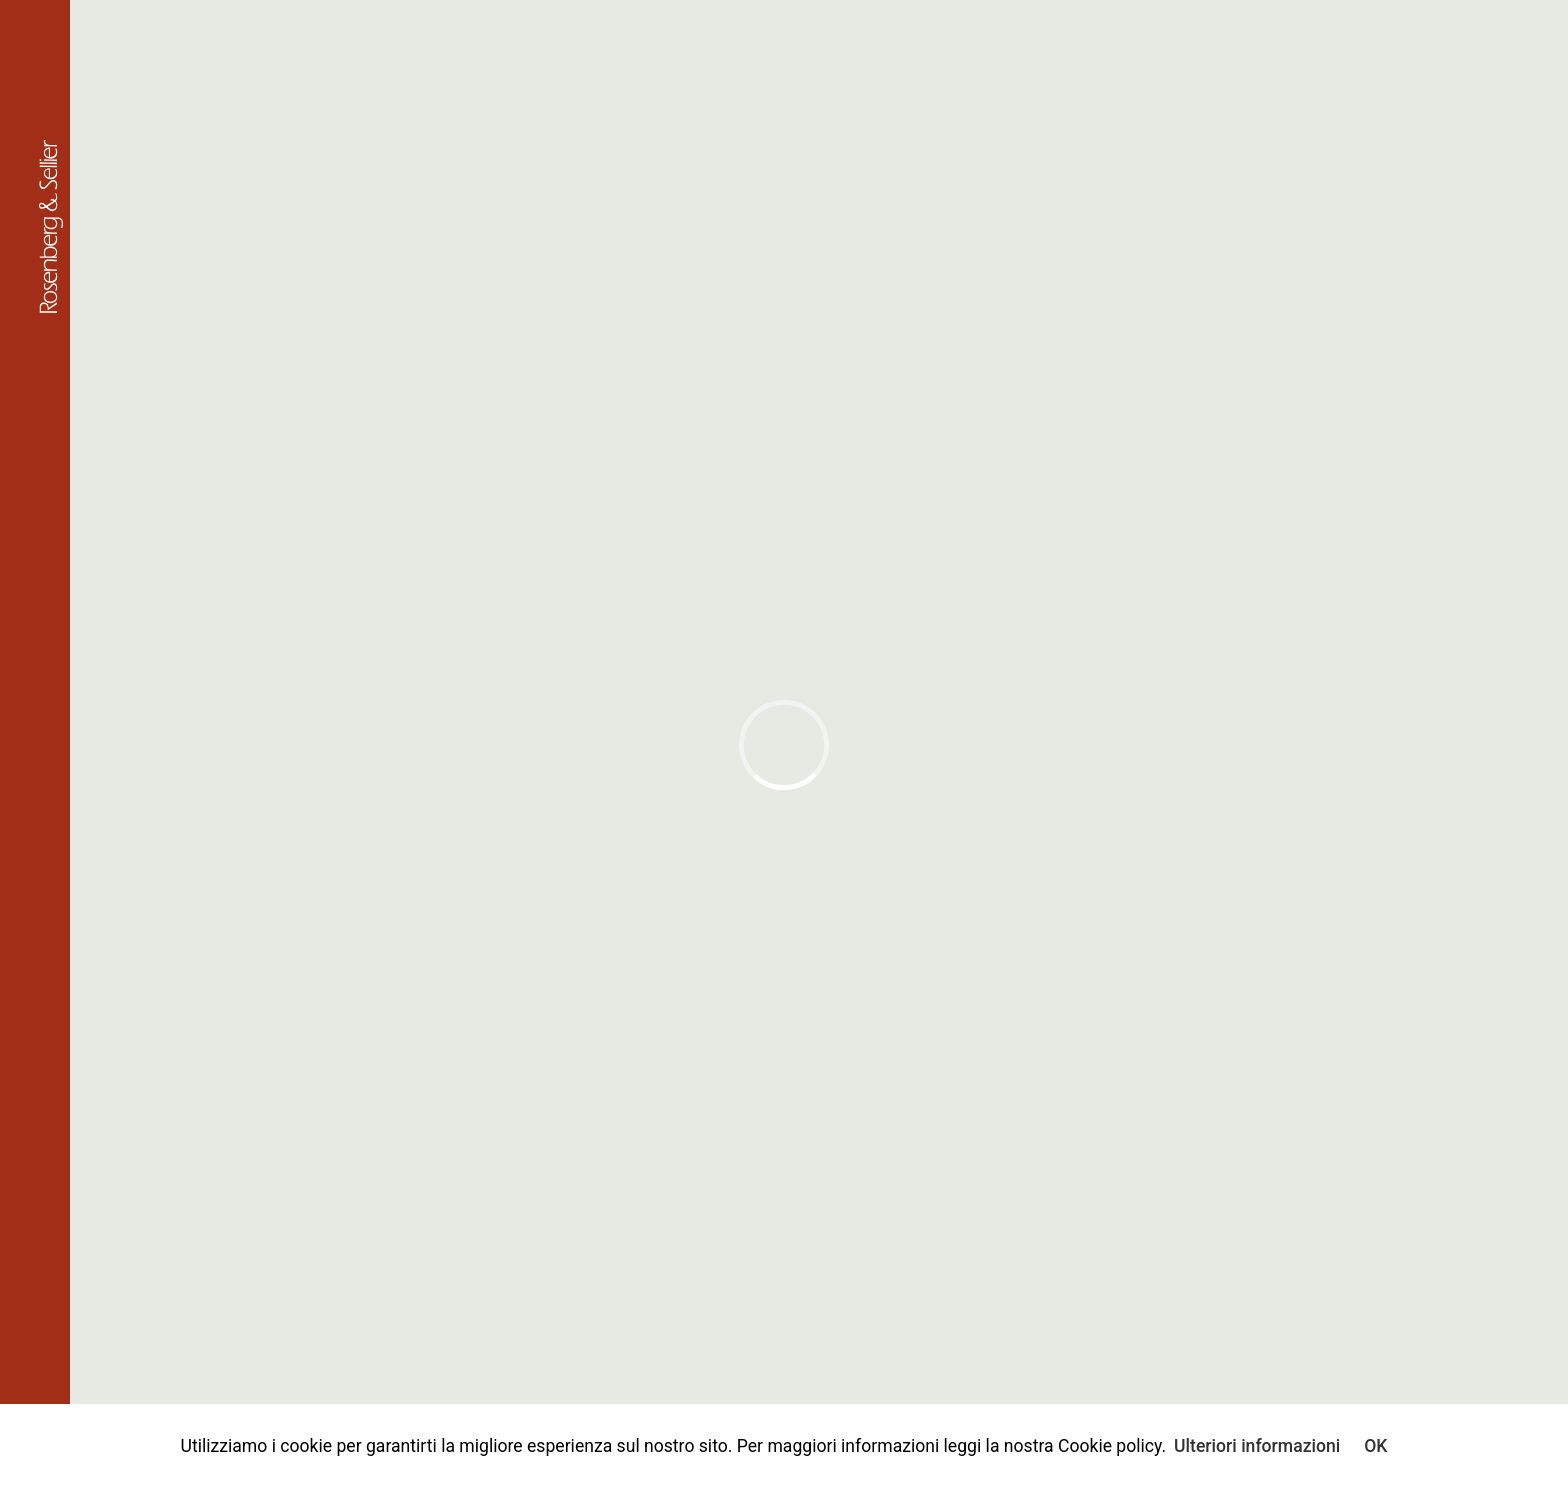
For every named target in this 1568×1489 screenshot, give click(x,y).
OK (1375, 1446)
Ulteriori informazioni (1257, 1446)
